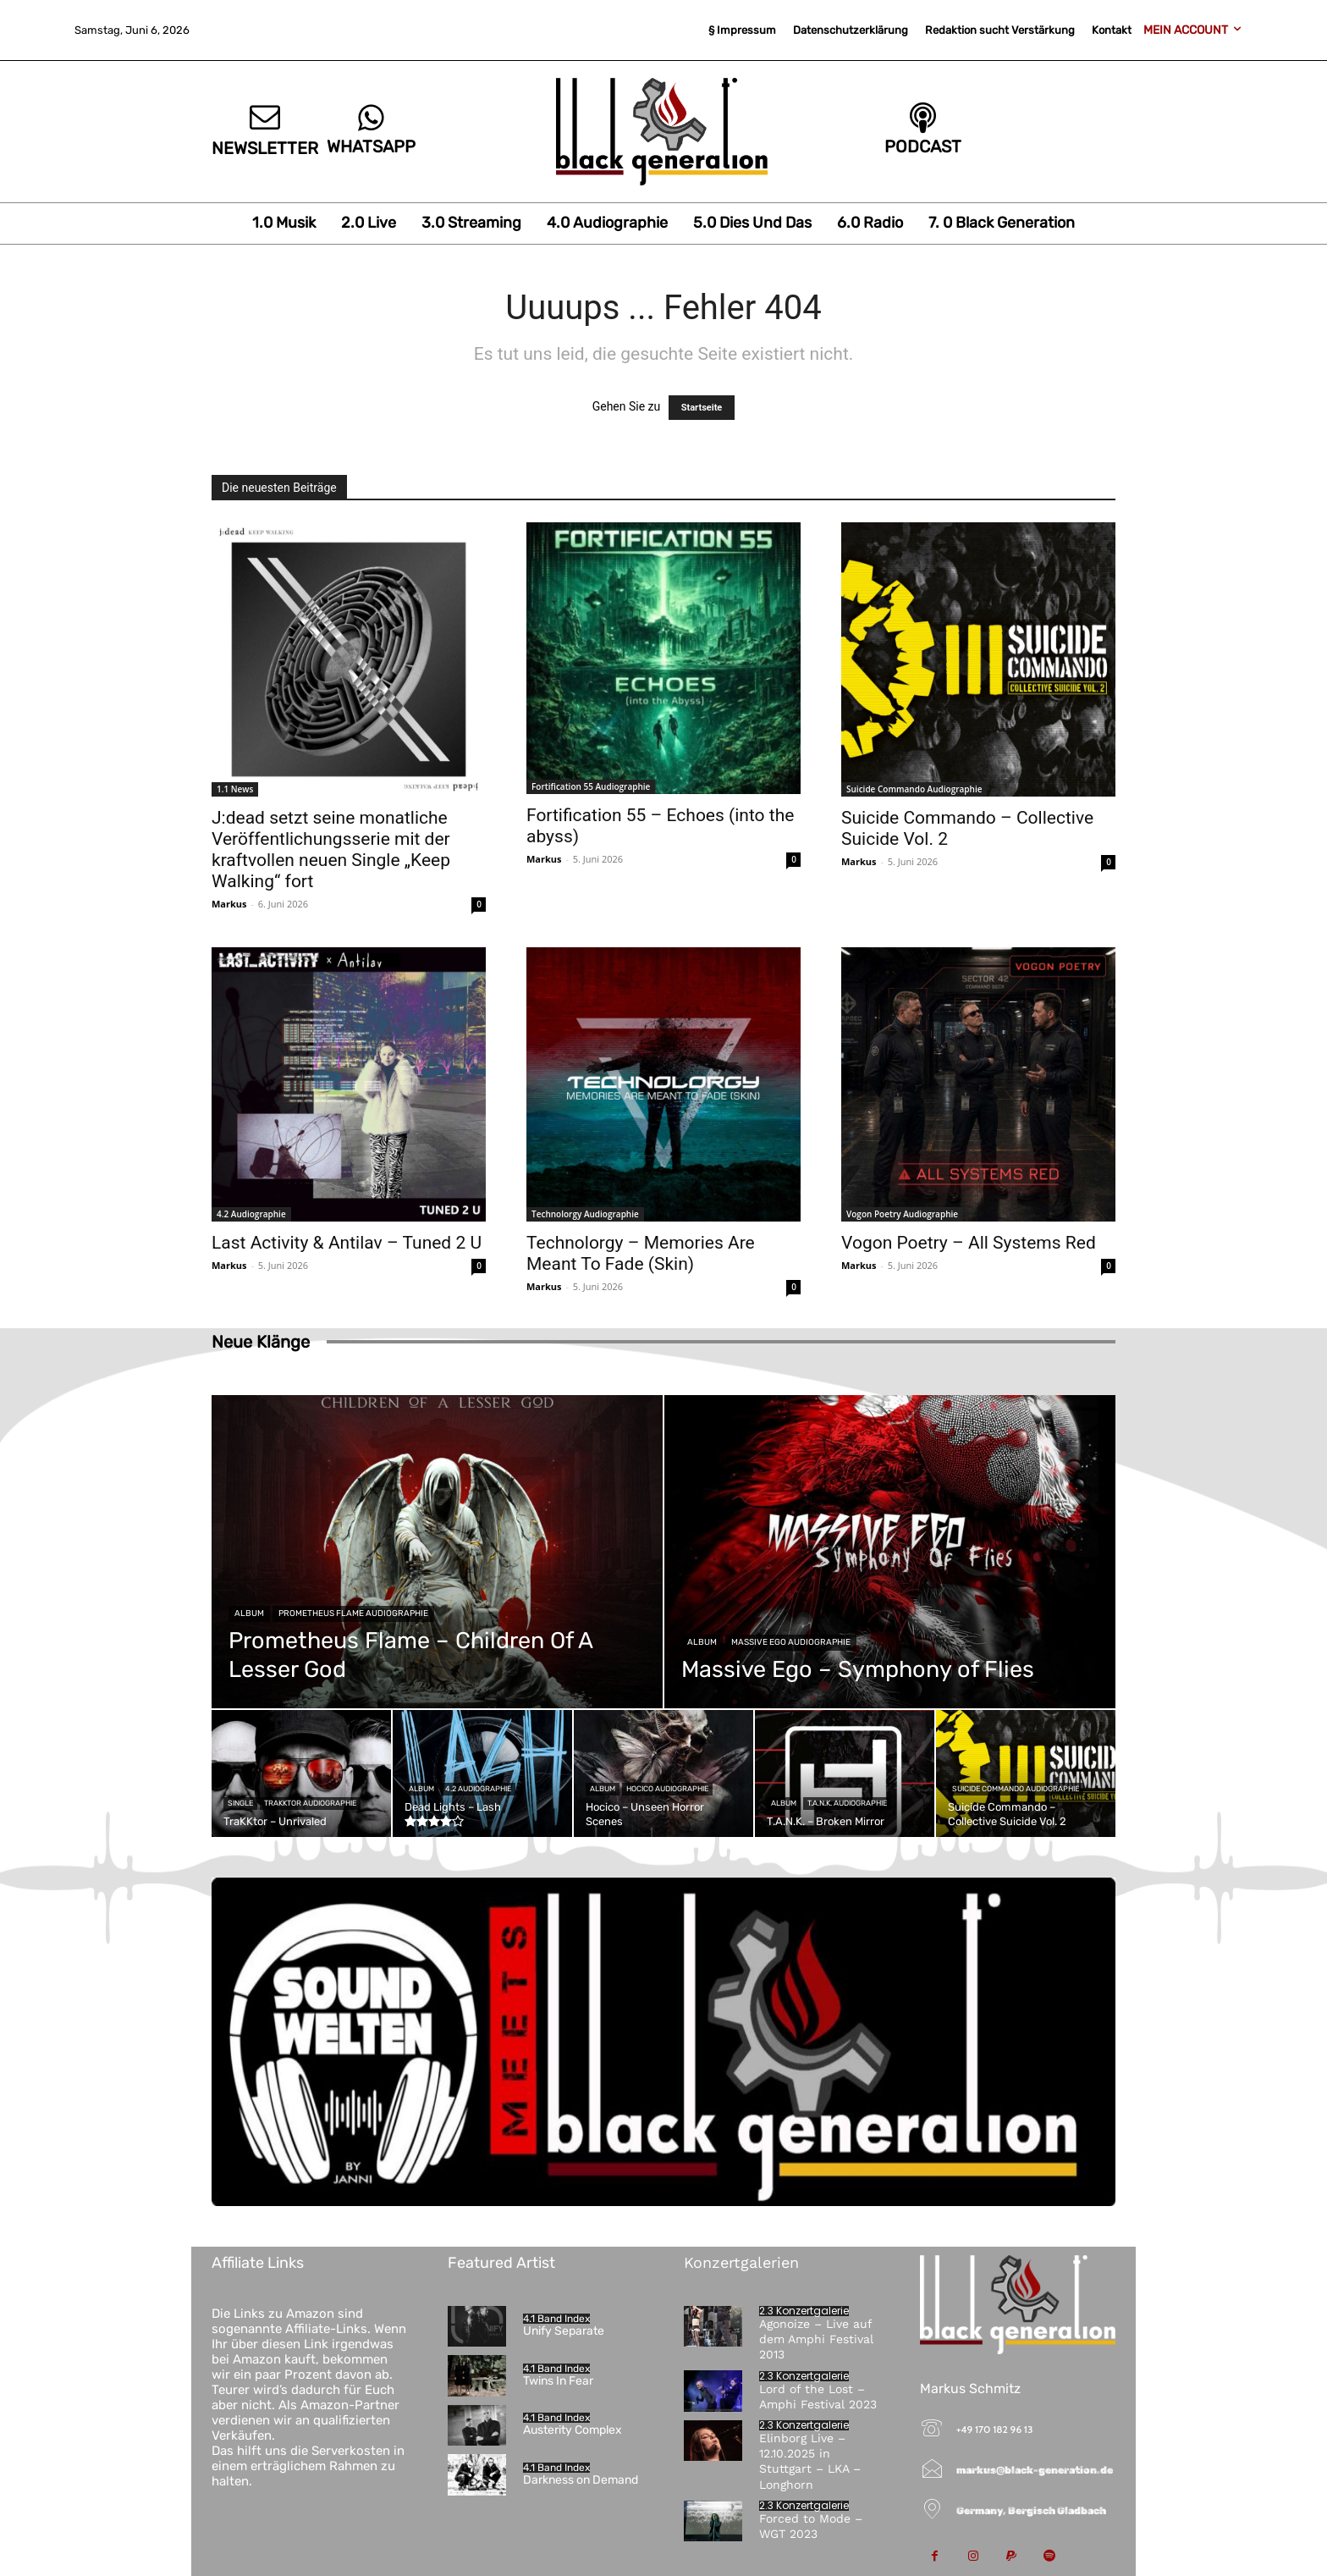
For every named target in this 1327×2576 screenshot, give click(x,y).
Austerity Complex (572, 2430)
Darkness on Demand (580, 2480)
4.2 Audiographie (251, 1214)
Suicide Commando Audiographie (914, 789)
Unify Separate (563, 2331)
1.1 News (235, 789)
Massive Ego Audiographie (791, 1642)
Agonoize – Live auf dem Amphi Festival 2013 (816, 2339)
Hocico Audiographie (667, 1788)
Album (249, 1613)
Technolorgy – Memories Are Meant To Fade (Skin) (640, 1253)
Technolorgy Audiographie (585, 1214)
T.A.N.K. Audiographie (847, 1803)
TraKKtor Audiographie (310, 1803)
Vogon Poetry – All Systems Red (968, 1243)
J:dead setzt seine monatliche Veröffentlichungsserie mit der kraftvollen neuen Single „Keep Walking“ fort (331, 849)
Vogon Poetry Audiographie (902, 1214)
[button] (37, 2539)
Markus (229, 903)
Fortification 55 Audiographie (590, 786)
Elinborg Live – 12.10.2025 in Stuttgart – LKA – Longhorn (810, 2461)
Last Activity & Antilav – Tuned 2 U (347, 1243)
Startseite (702, 407)
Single (240, 1803)
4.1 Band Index (556, 2319)
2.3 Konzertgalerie (804, 2311)
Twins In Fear (558, 2381)
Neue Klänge (261, 1342)
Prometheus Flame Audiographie (353, 1613)
